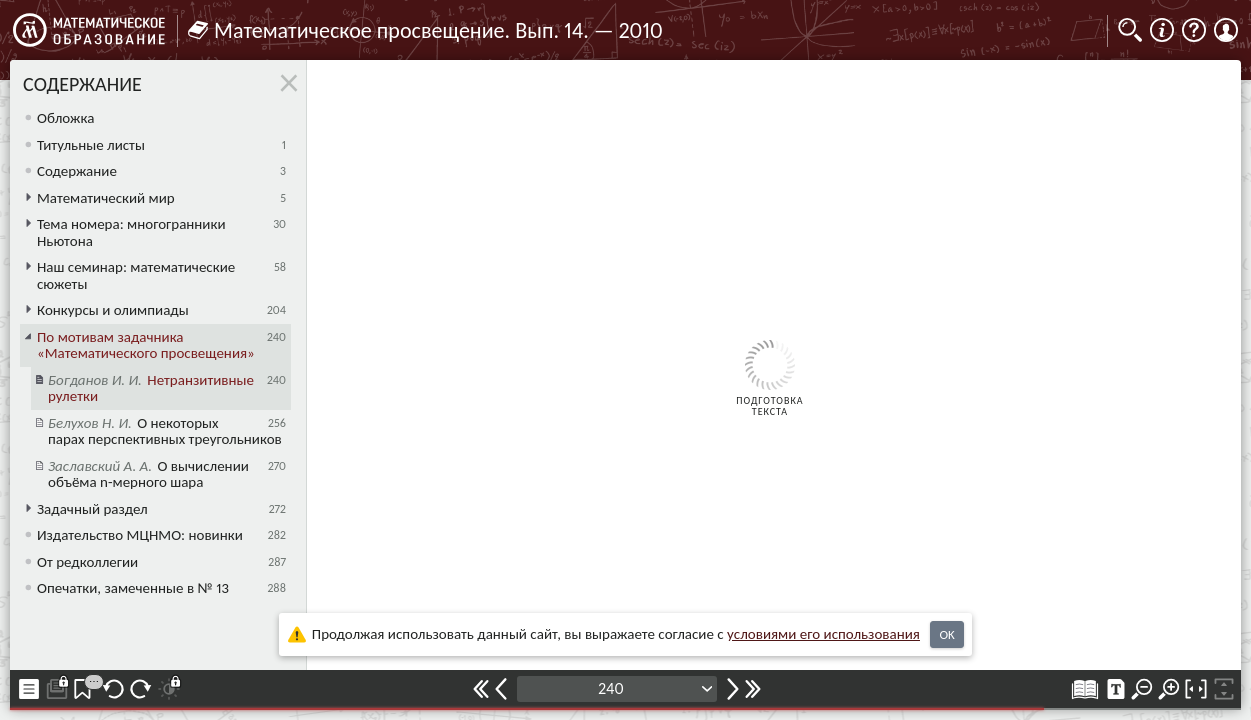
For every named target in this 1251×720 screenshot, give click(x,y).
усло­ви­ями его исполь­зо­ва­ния (823, 634)
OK (946, 634)
